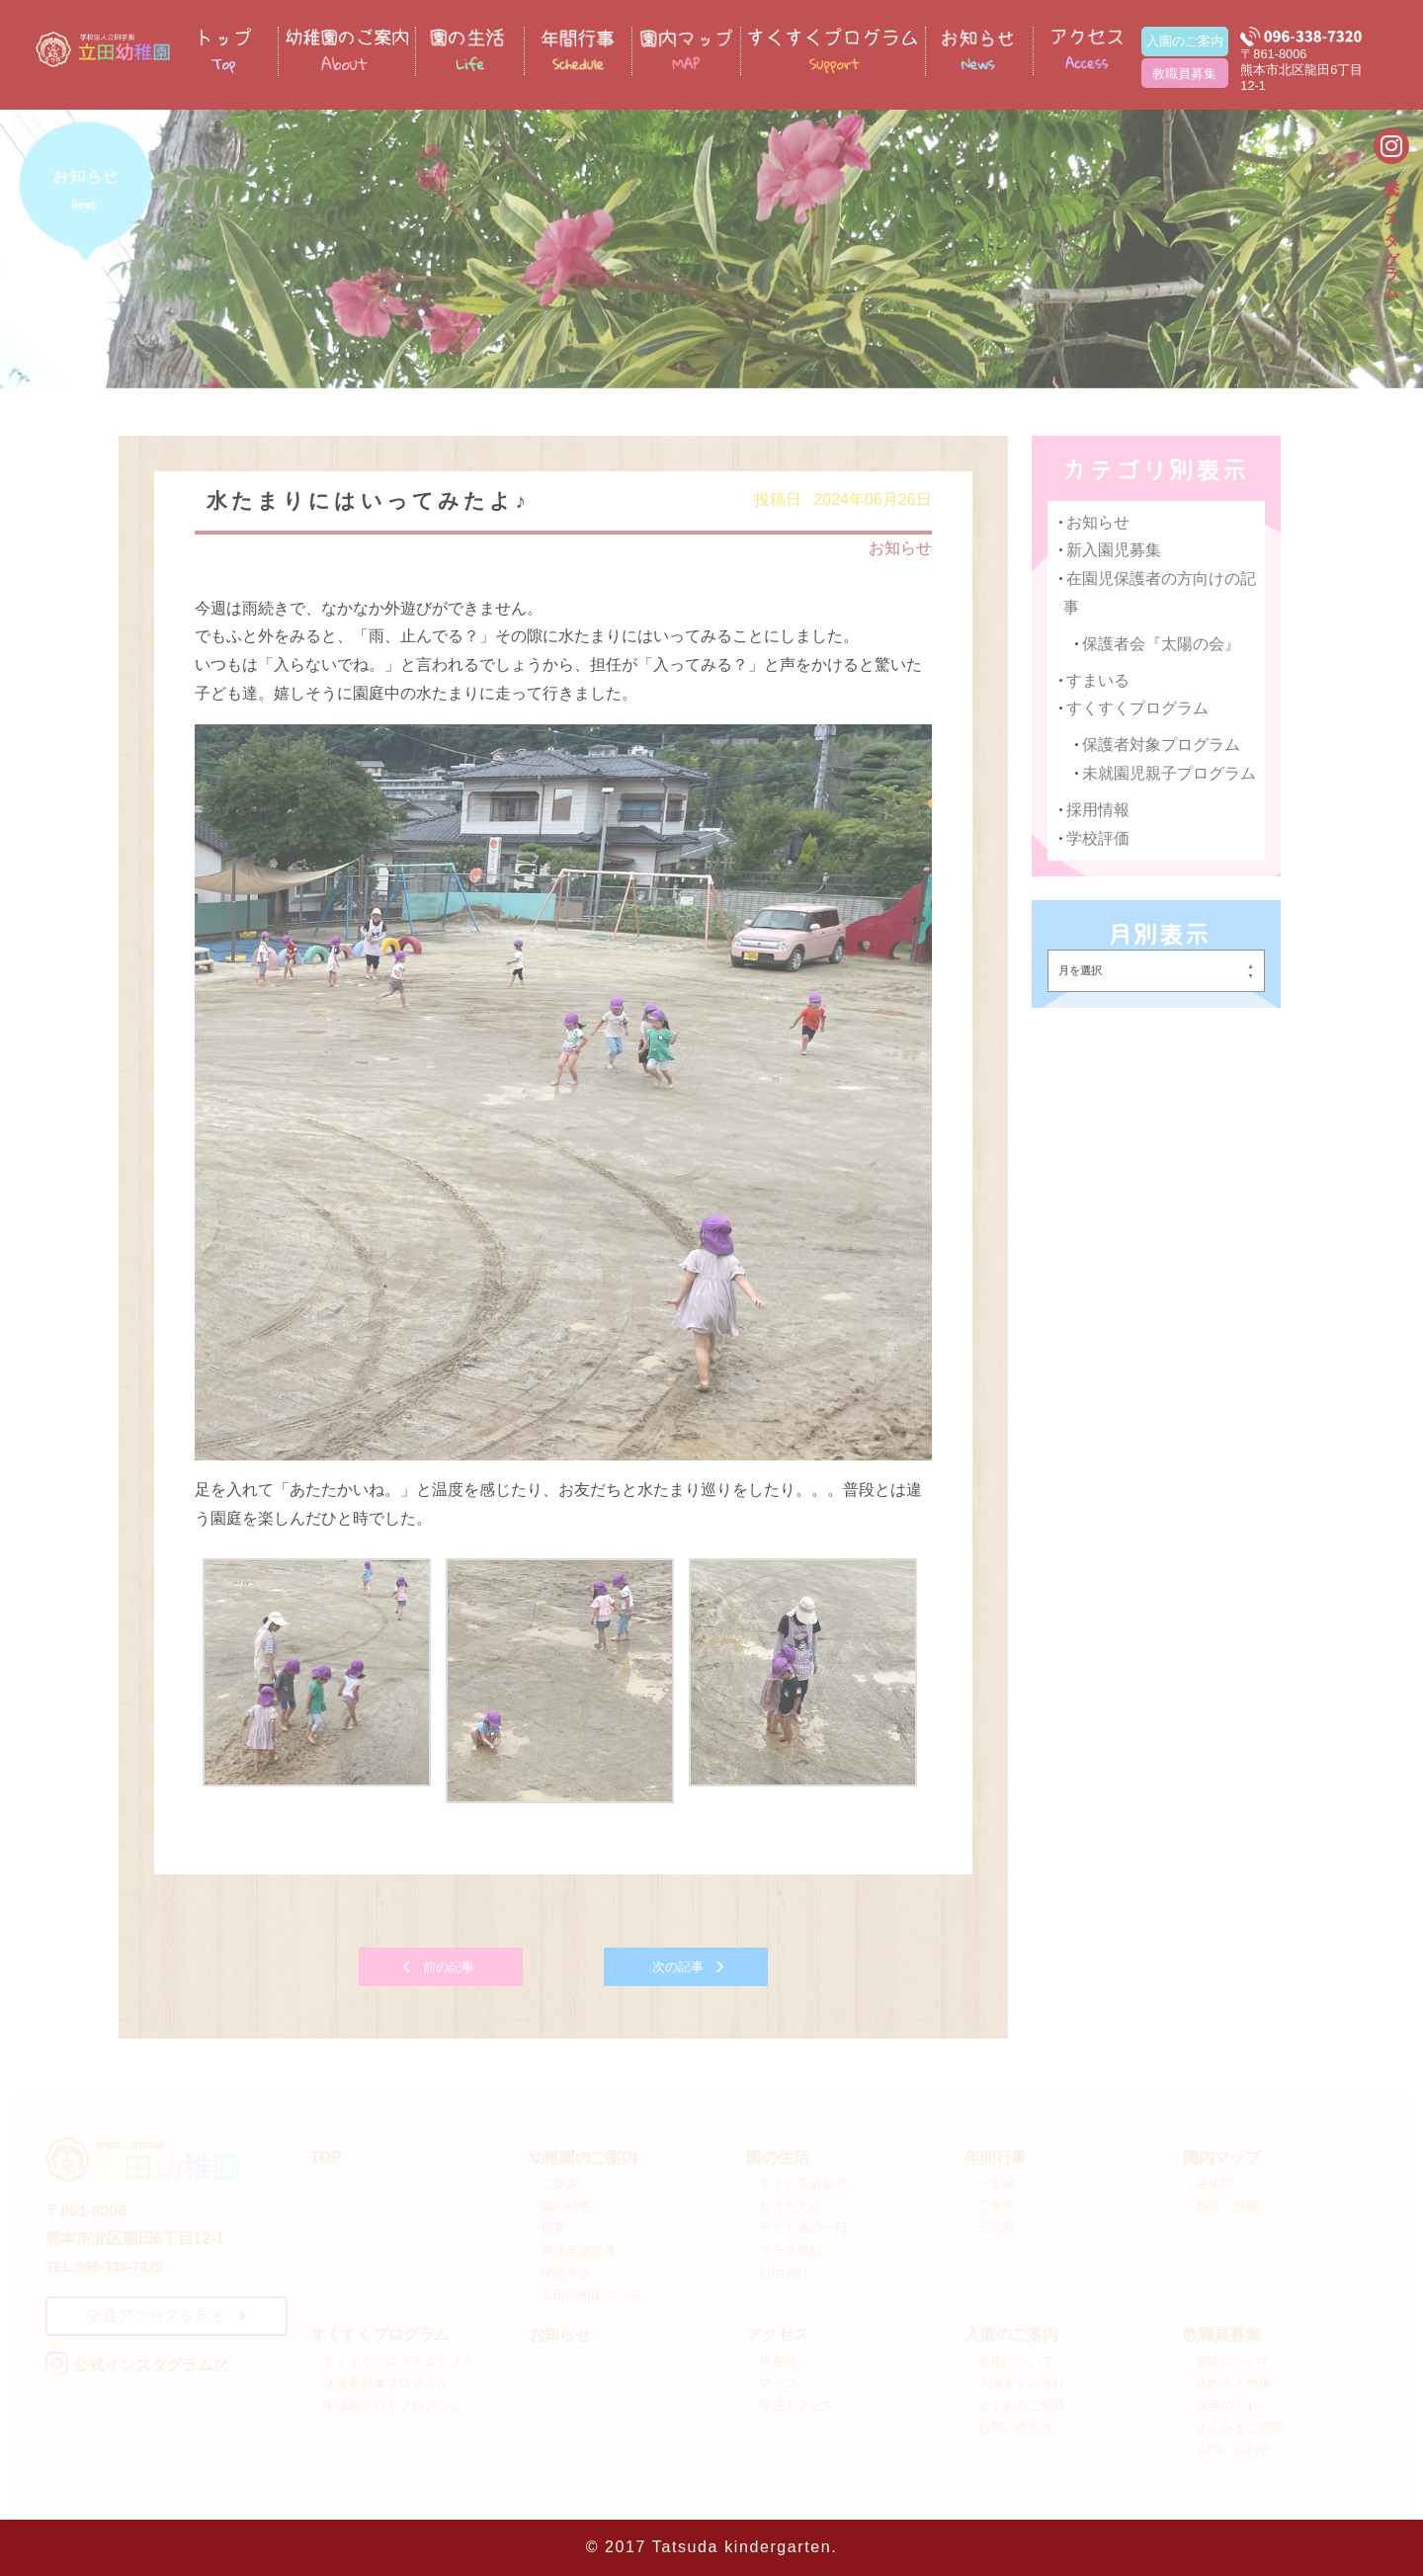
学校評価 (1096, 840)
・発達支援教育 (573, 2250)
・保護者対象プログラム (379, 2382)
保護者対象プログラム (1157, 748)
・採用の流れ (1220, 2405)
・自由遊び (777, 2272)
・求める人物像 (1227, 2382)
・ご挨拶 (554, 2183)
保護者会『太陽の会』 (1157, 647)
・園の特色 (560, 2206)
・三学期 (989, 2227)
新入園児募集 (1111, 554)
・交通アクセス (790, 2405)
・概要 (547, 2227)
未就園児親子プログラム (1165, 776)
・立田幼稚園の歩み (585, 2294)
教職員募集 (1184, 73)
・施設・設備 (1220, 2206)
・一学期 (989, 2183)
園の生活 (777, 2157)
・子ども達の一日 (796, 2227)
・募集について (1008, 2361)
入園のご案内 (1184, 41)
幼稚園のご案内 (583, 2157)
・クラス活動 (783, 2250)
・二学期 (989, 2206)
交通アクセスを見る (166, 2315)
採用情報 (1096, 812)
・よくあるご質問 (1014, 2405)
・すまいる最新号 (796, 2183)
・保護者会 (560, 2272)
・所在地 (771, 2361)
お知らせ (899, 551)
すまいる (1096, 684)
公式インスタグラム (1391, 228)
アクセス (777, 2334)
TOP (326, 2157)
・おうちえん (783, 2206)
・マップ (771, 2382)
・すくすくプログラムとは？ (392, 2361)
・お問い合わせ (1008, 2427)
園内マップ (1221, 2157)
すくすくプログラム (1135, 712)
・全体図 (1208, 2183)
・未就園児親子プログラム (385, 2405)
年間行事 (995, 2157)
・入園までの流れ (1014, 2382)
